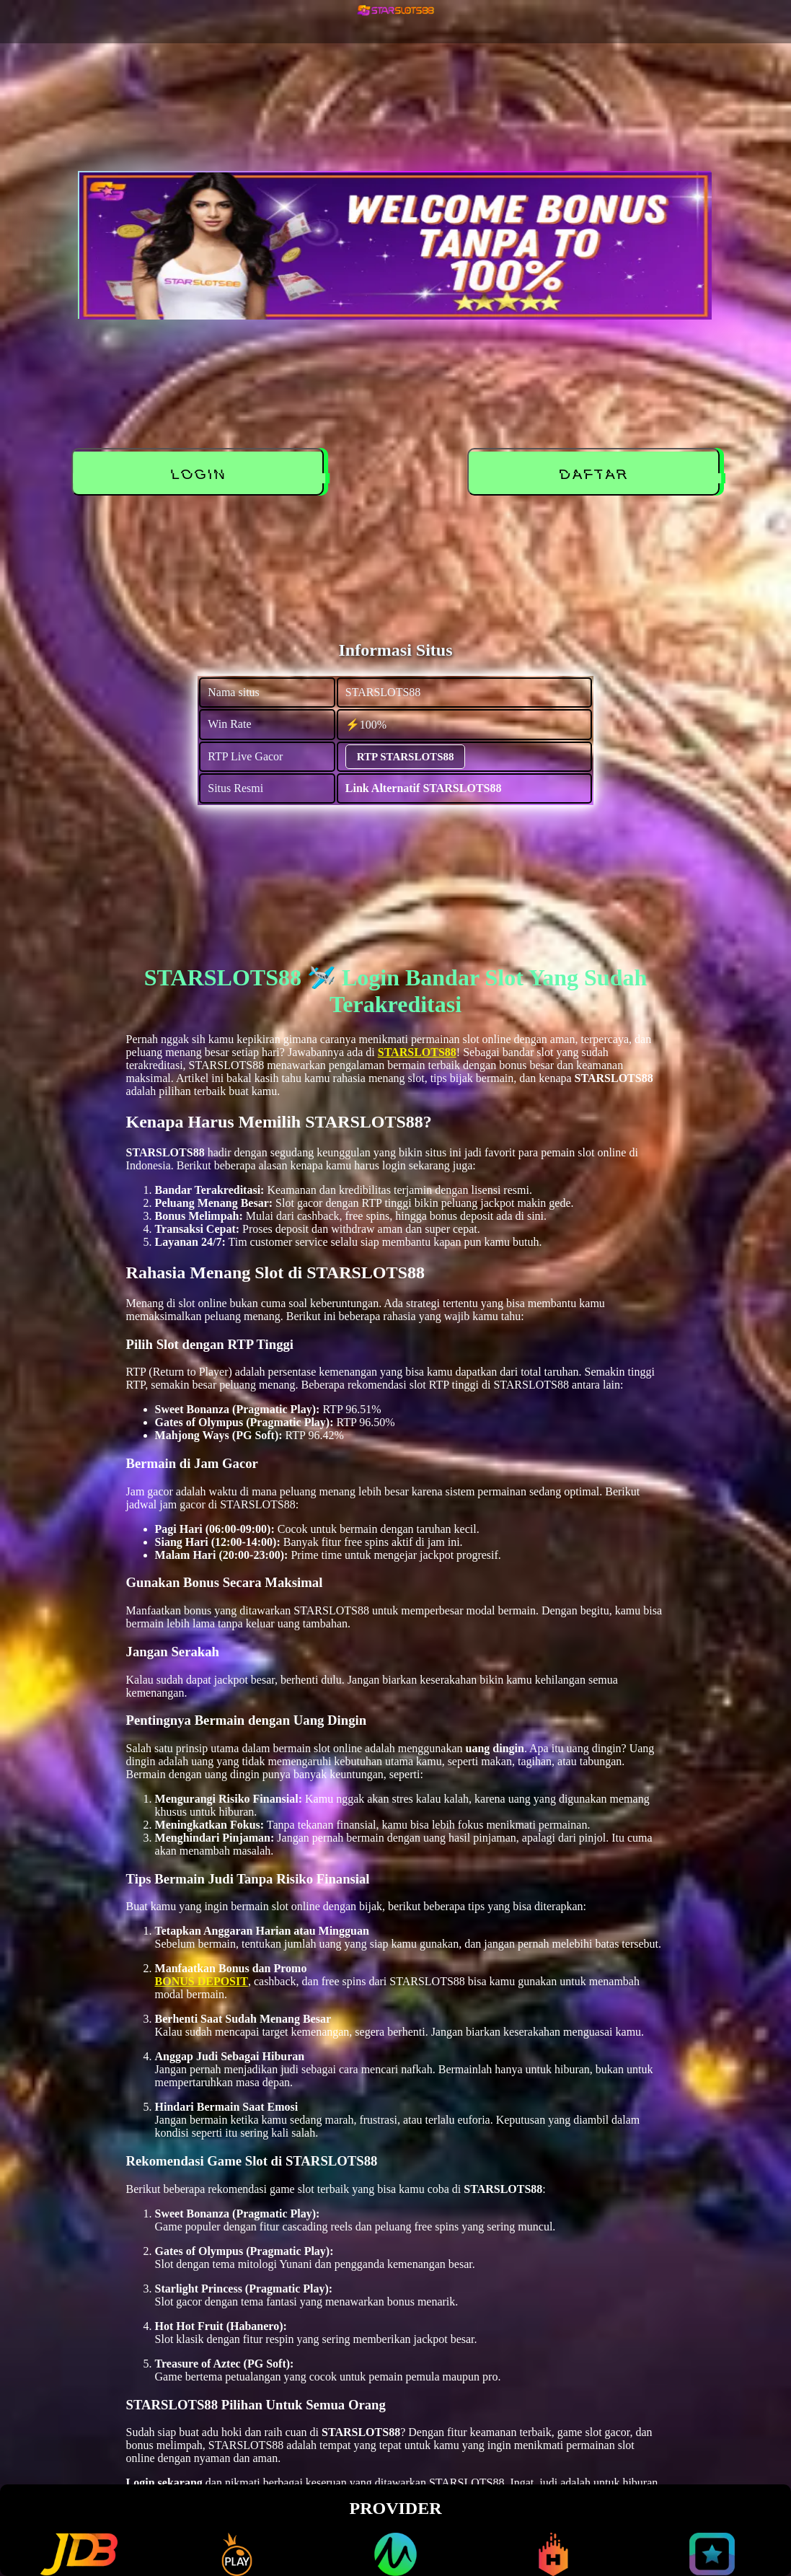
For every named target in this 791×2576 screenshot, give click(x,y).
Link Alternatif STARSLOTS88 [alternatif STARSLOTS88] (423, 788)
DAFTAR (596, 475)
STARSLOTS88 (417, 1052)
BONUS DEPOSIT (201, 1981)
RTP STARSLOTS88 (405, 756)
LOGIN (201, 475)
